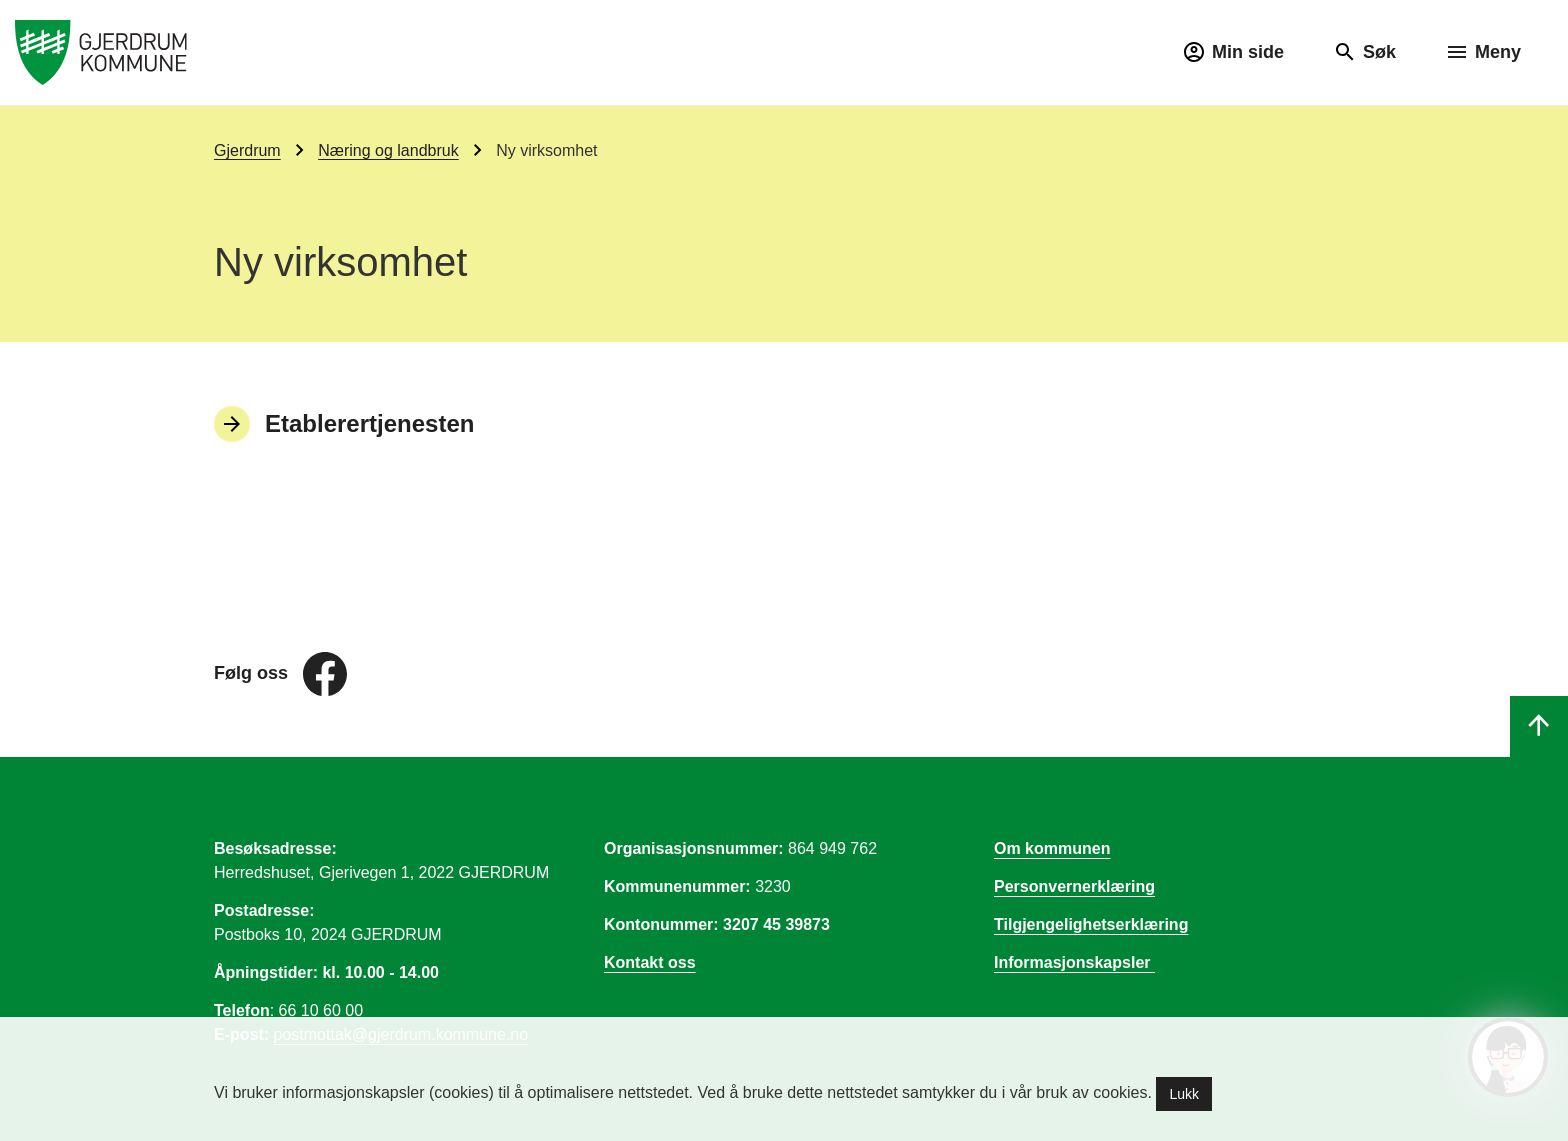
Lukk (1184, 1094)
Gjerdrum (247, 150)
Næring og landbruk (388, 150)
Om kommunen (1052, 848)
